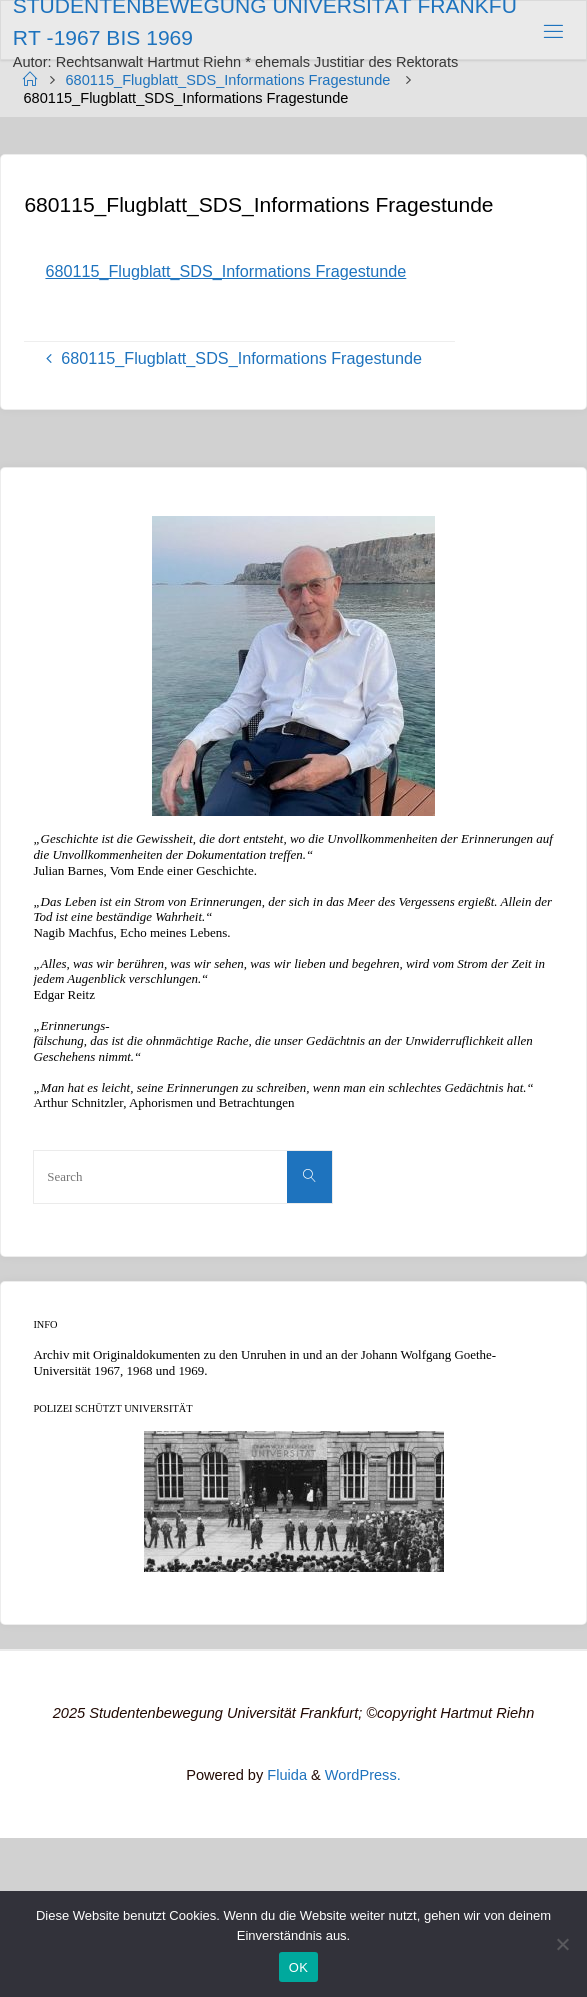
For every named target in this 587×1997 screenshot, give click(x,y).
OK (298, 1967)
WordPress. (363, 1775)
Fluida (285, 1775)
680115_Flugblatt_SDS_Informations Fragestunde (227, 80)
